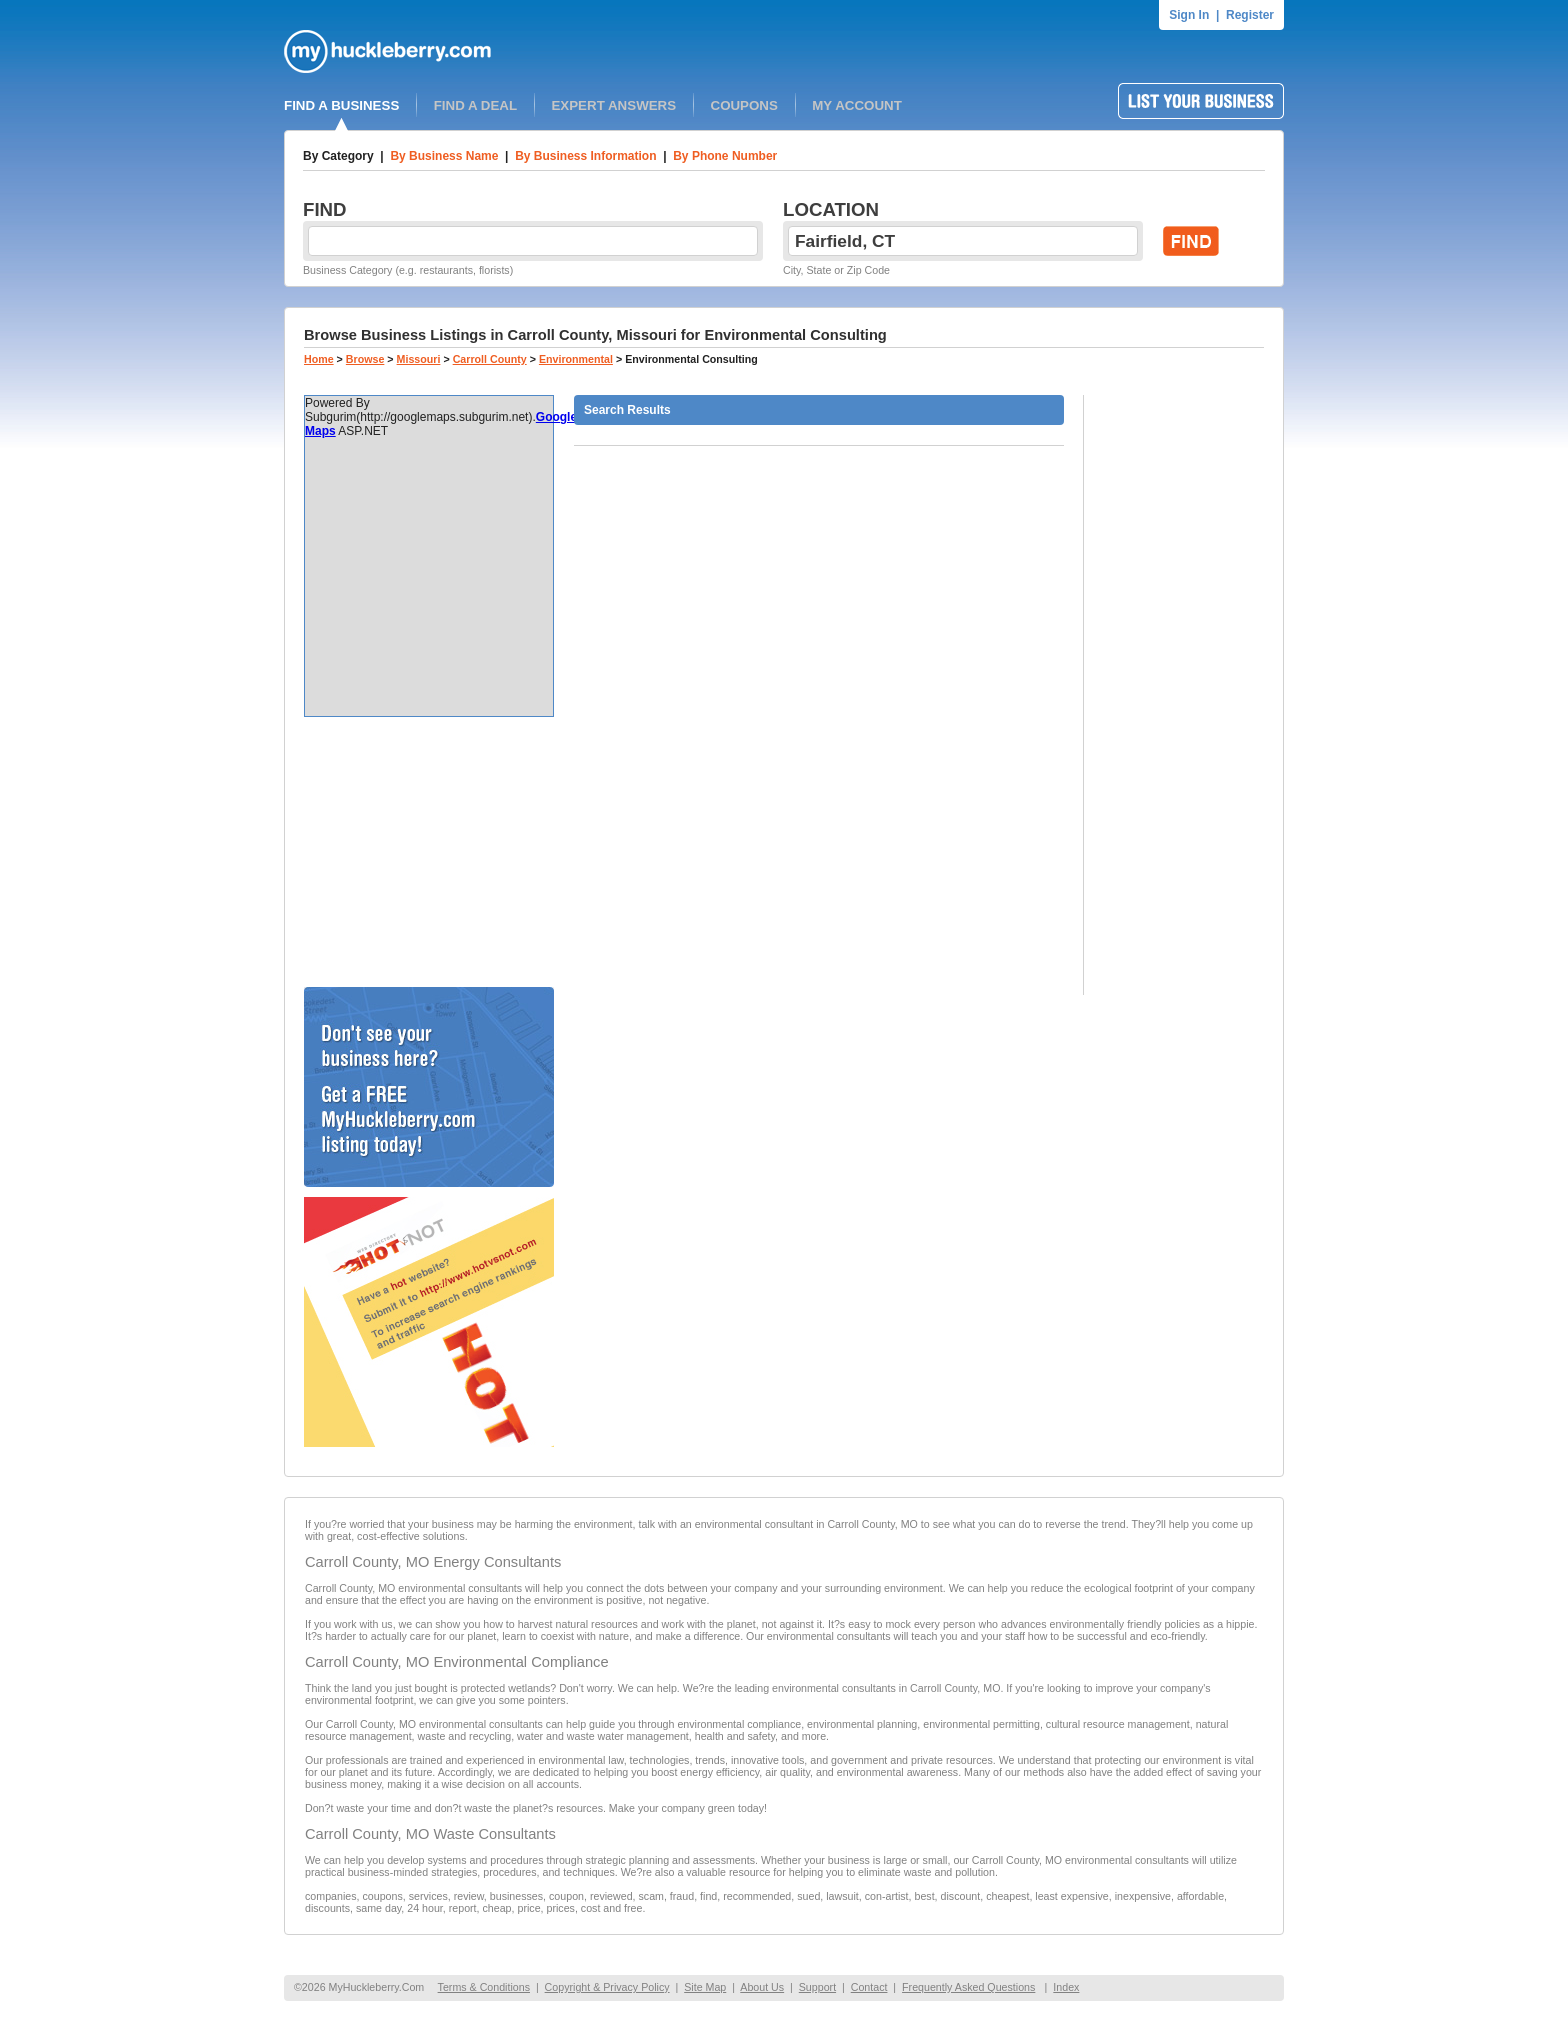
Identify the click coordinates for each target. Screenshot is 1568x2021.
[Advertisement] (429, 852)
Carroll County (490, 359)
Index (1066, 1987)
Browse (365, 359)
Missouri (419, 359)
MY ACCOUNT (857, 105)
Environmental (576, 359)
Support (817, 1987)
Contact (869, 1987)
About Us (762, 1987)
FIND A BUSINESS (341, 105)
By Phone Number (725, 156)
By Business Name (444, 156)
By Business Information (585, 156)
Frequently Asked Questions (968, 1987)
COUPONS (744, 105)
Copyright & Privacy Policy (607, 1987)
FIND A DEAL (475, 105)
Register (1250, 15)
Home (319, 359)
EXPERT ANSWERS (613, 105)
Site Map (705, 1987)
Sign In (1189, 15)
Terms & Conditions (484, 1987)
